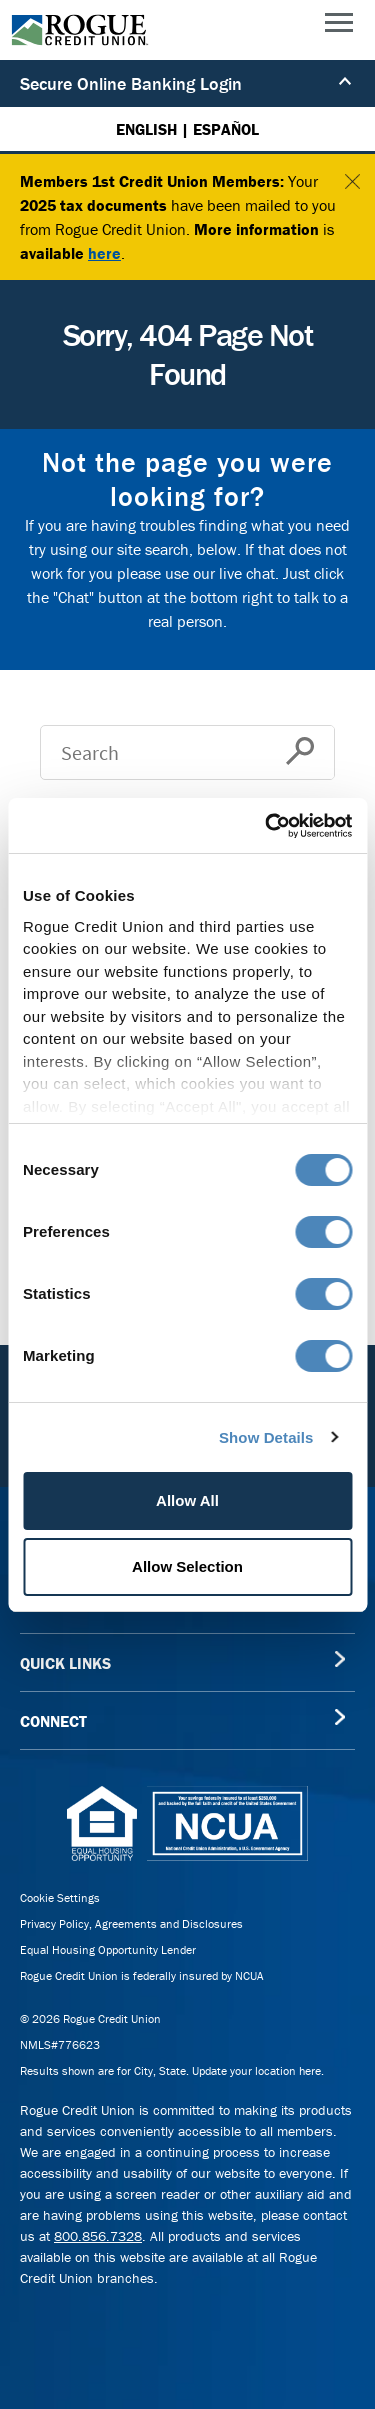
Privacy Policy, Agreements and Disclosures (131, 1923)
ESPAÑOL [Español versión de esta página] (226, 129)
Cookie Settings (60, 1897)
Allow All (187, 1500)
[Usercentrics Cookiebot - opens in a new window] (267, 826)
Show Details (266, 1437)
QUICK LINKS (65, 1663)
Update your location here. (258, 2070)
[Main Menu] (339, 27)
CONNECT (53, 1721)
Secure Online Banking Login (186, 83)
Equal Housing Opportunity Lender (108, 1949)
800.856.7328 (98, 2236)
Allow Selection (187, 1566)
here (104, 253)
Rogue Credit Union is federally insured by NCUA (142, 1975)
